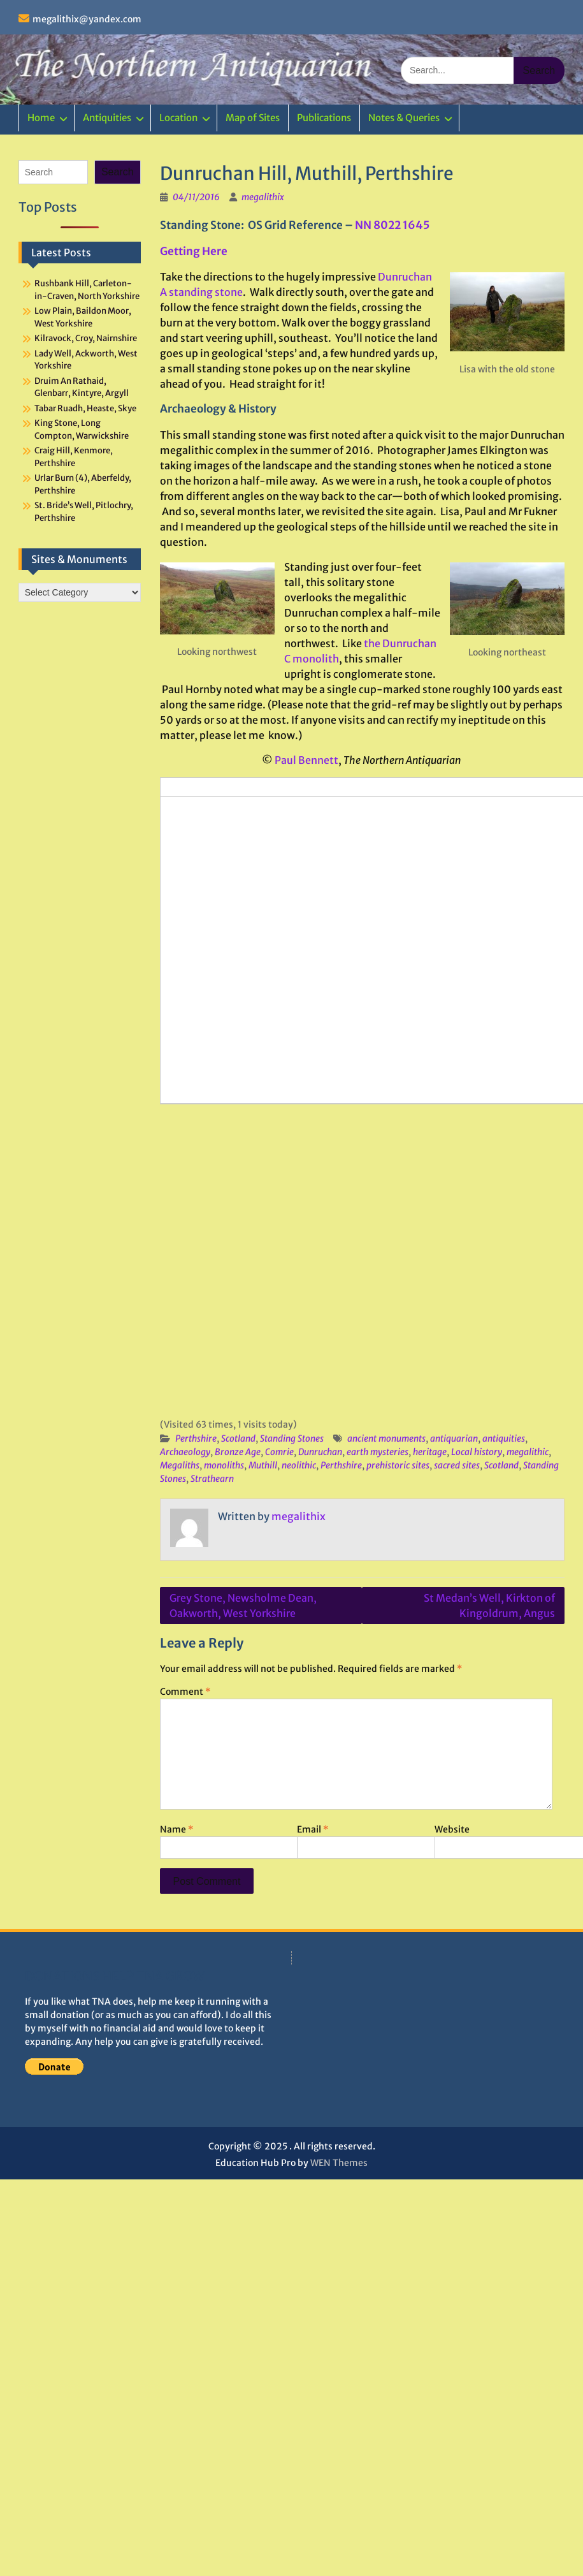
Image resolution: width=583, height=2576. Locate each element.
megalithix (262, 197)
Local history (476, 1452)
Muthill (262, 1465)
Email (312, 1829)
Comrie (279, 1452)
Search (117, 171)
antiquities (503, 1438)
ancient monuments (386, 1438)
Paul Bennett (306, 760)
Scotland (238, 1438)
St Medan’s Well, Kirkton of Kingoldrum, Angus (489, 1606)
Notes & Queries (404, 118)
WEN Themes (339, 2163)
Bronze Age (238, 1452)
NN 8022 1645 (392, 225)
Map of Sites (253, 118)
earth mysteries (377, 1452)
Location (178, 118)
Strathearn (212, 1478)
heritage (430, 1452)
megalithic (528, 1452)
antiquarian (454, 1438)
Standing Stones (292, 1438)
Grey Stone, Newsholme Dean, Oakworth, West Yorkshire (243, 1606)
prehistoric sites (397, 1465)
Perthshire (196, 1438)
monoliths (224, 1465)
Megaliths (179, 1465)
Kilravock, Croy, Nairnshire (85, 338)
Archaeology (185, 1452)
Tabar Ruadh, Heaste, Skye (85, 408)
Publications (324, 118)
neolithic (299, 1465)
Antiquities (107, 118)
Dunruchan (320, 1452)
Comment (185, 1691)
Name (176, 1829)
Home (41, 118)
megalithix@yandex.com (86, 19)
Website (452, 1829)
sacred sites (457, 1465)
